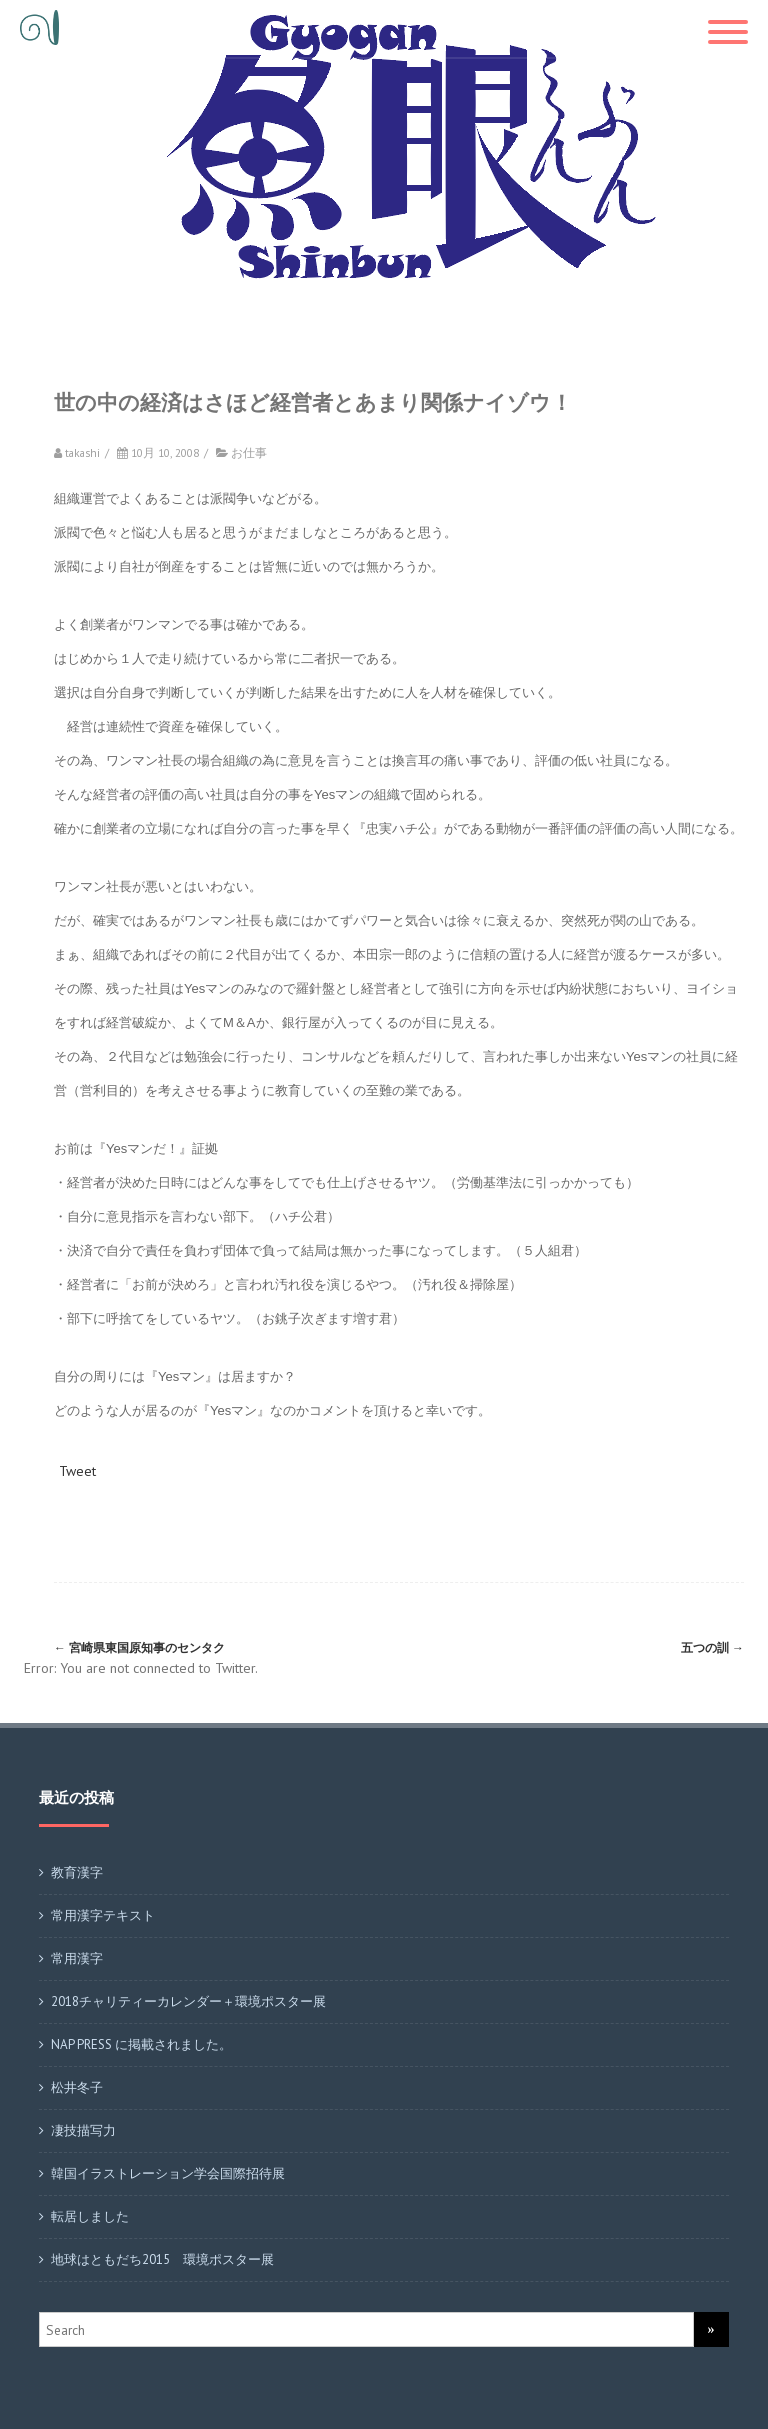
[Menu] (728, 20)
